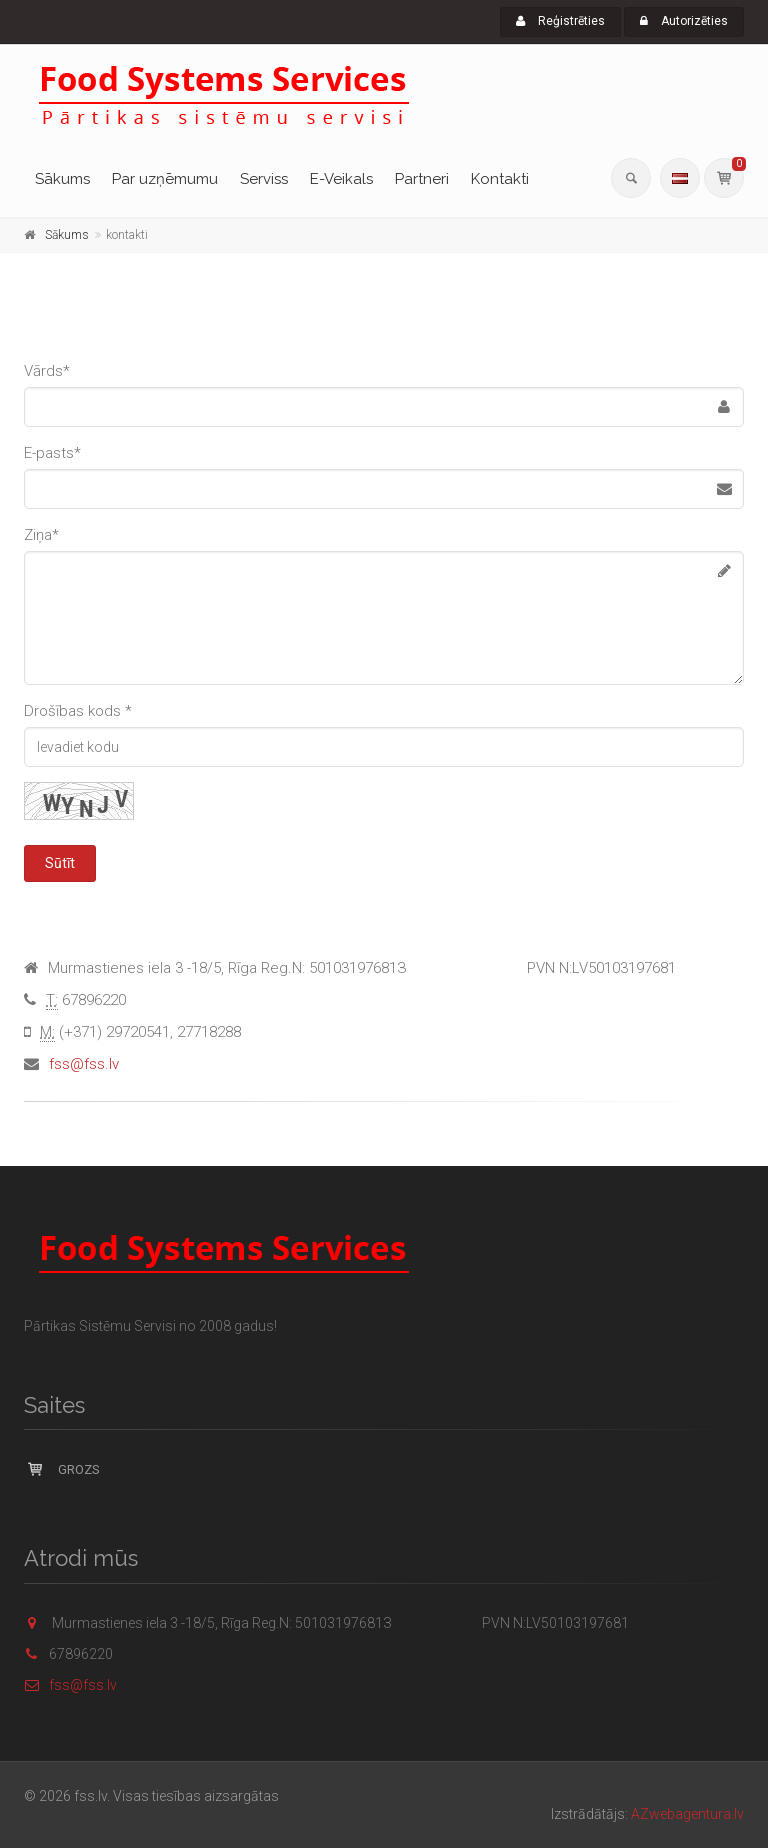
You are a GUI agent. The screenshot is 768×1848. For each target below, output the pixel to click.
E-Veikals (341, 179)
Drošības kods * (78, 711)
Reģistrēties (560, 21)
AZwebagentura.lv (687, 1814)
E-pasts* (52, 453)
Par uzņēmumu (165, 179)
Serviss (264, 179)
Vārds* (47, 371)
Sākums (62, 179)
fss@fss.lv (84, 1064)
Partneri (422, 179)
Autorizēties (684, 21)
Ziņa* (41, 535)
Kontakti (500, 179)
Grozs (62, 1469)
